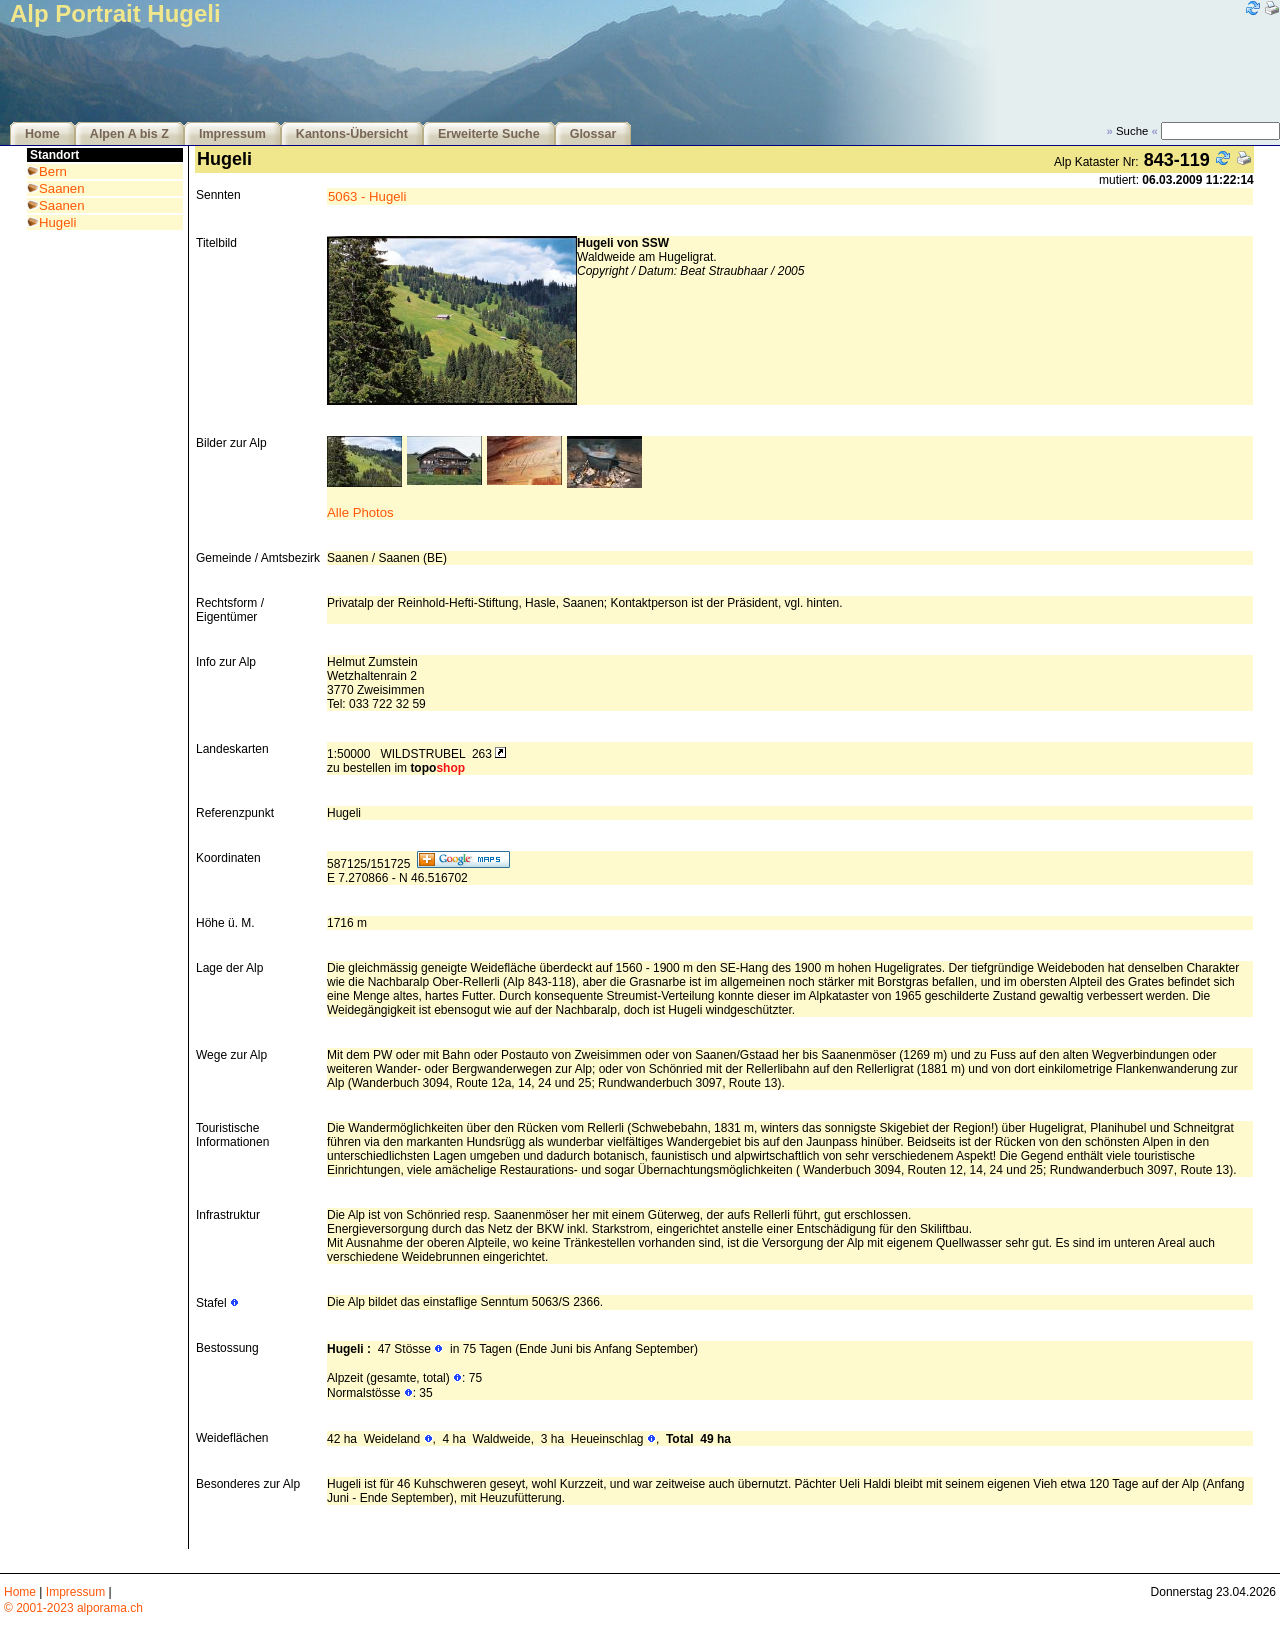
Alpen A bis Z (129, 134)
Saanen (61, 188)
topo (437, 768)
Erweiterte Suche (489, 134)
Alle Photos (360, 512)
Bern (53, 171)
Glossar (593, 134)
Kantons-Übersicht (352, 134)
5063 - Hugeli (367, 196)
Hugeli (57, 222)
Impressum (232, 134)
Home (42, 134)
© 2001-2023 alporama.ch (73, 1608)
